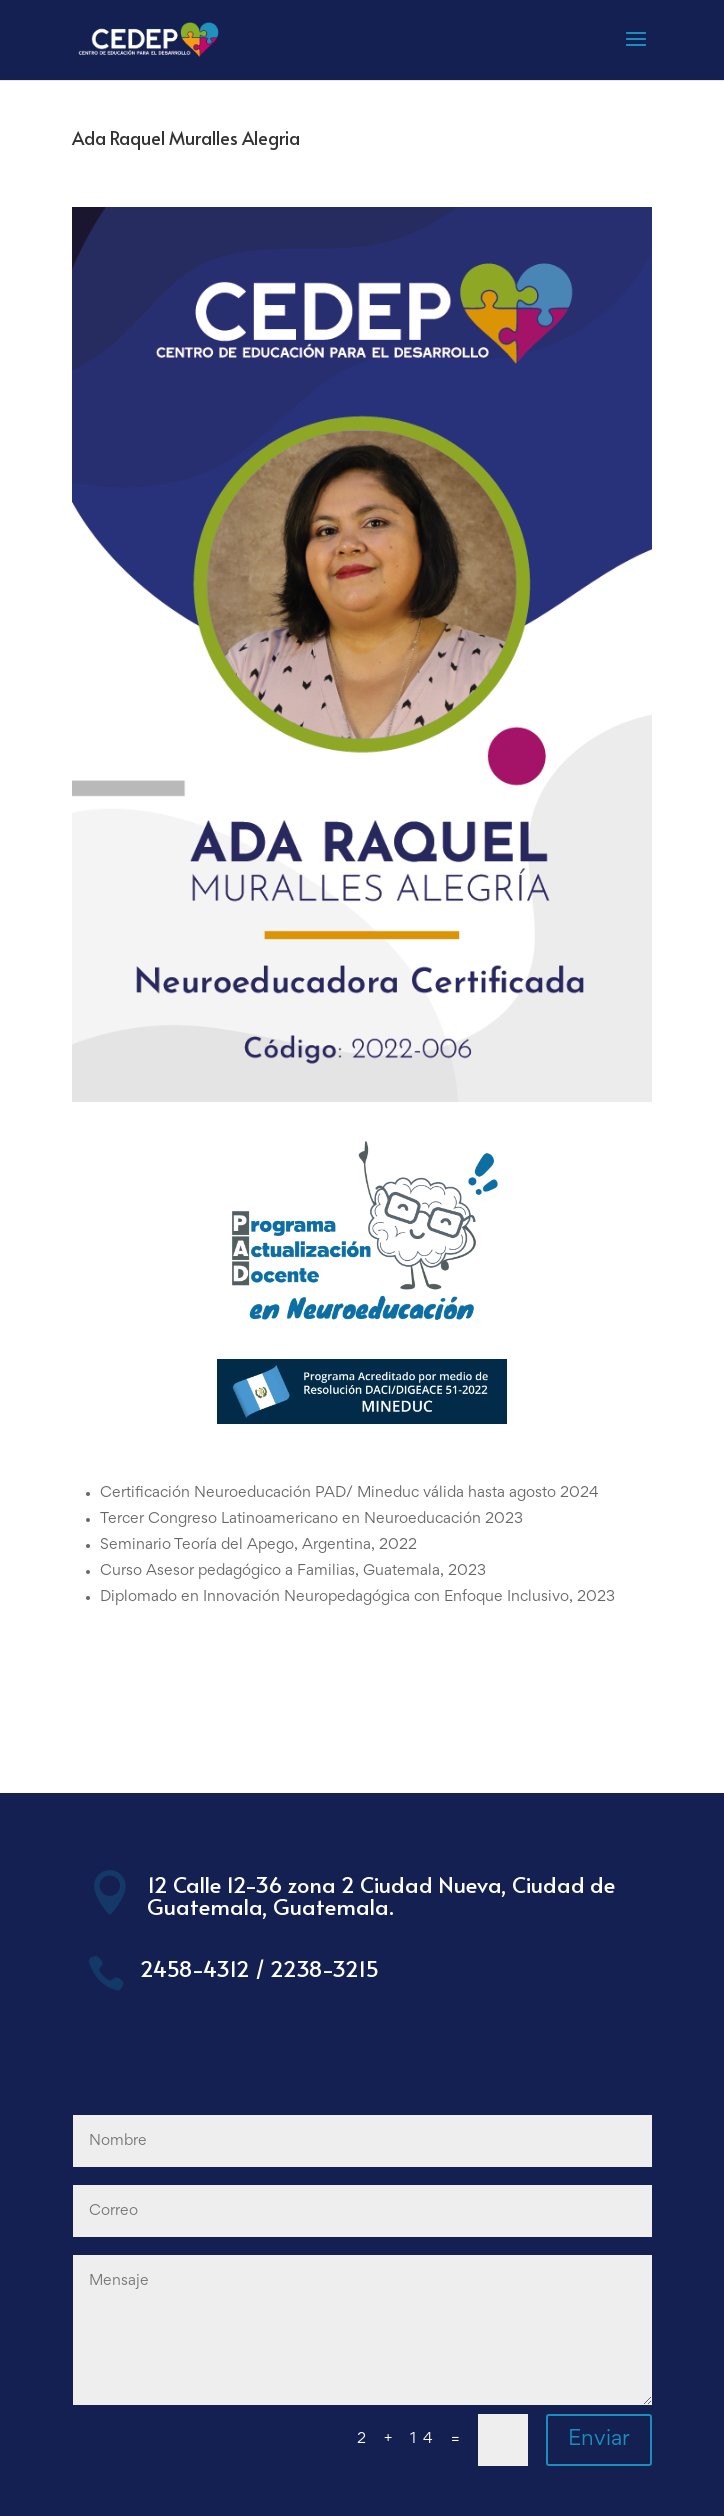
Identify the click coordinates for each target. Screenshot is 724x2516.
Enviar (599, 2440)
